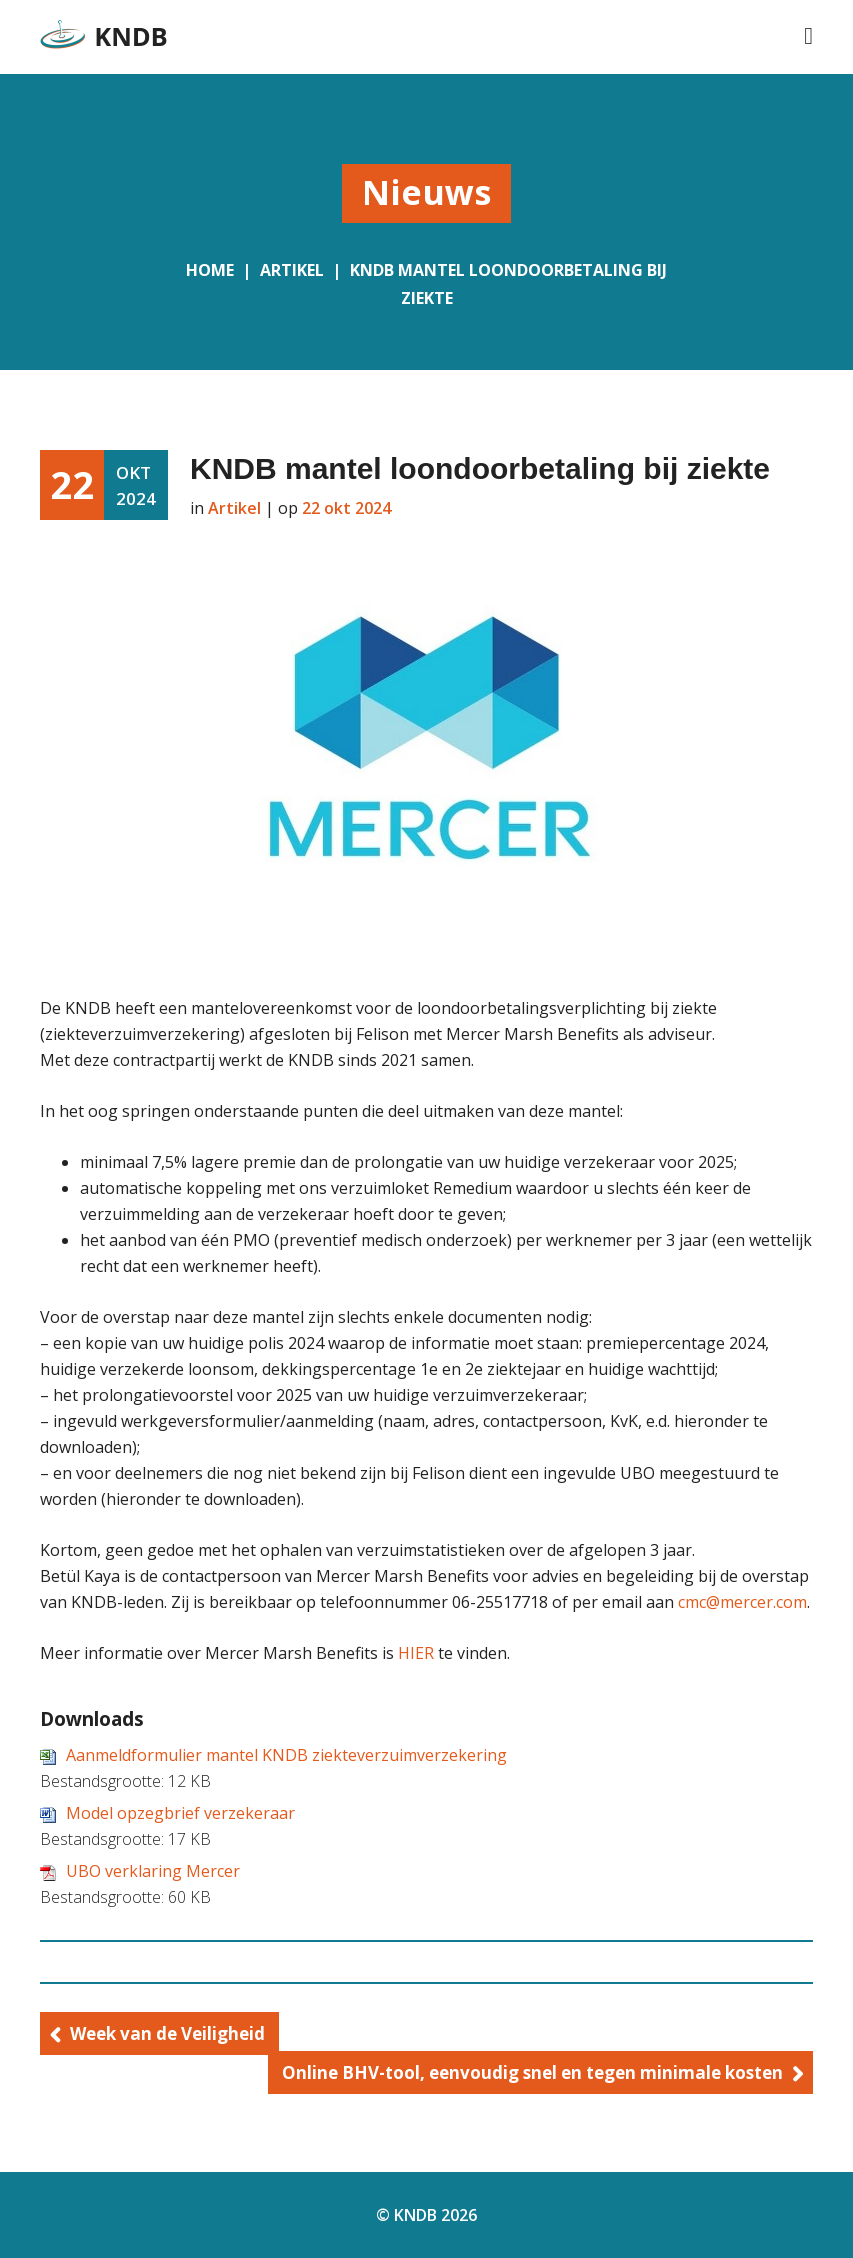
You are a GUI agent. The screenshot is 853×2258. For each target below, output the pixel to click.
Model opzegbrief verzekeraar (180, 1813)
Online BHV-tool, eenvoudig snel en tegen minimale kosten (532, 2072)
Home (210, 270)
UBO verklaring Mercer (153, 1871)
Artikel (292, 270)
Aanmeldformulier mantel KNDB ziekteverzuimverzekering (286, 1755)
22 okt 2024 (346, 508)
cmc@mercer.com (742, 1602)
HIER (416, 1653)
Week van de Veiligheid (167, 2033)
